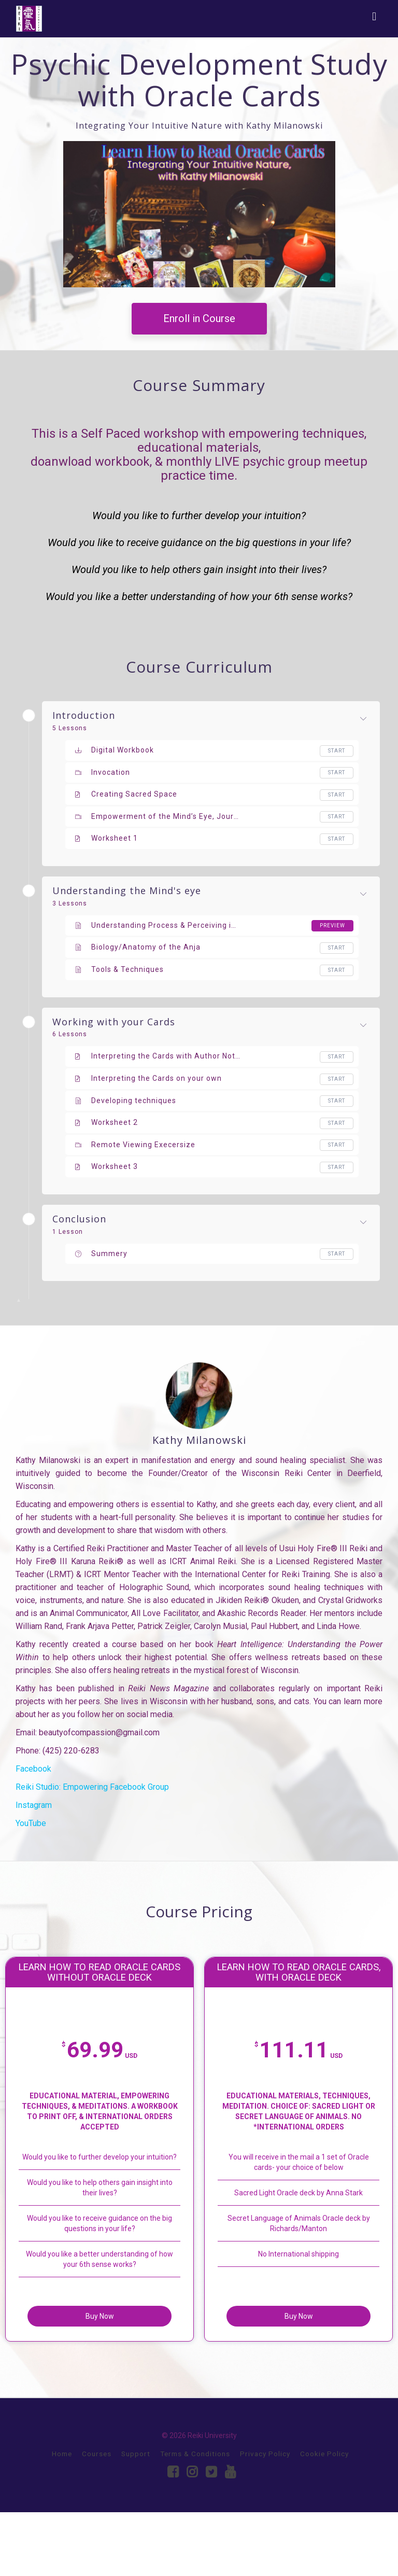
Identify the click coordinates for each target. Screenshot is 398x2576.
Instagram (34, 1805)
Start (336, 751)
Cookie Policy (324, 2517)
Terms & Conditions (195, 2517)
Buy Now (132, 2375)
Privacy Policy (265, 2517)
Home (62, 2517)
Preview (332, 925)
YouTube (31, 1823)
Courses (96, 2517)
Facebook (33, 1769)
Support (135, 2517)
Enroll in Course (199, 318)
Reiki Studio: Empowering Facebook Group (92, 1787)
